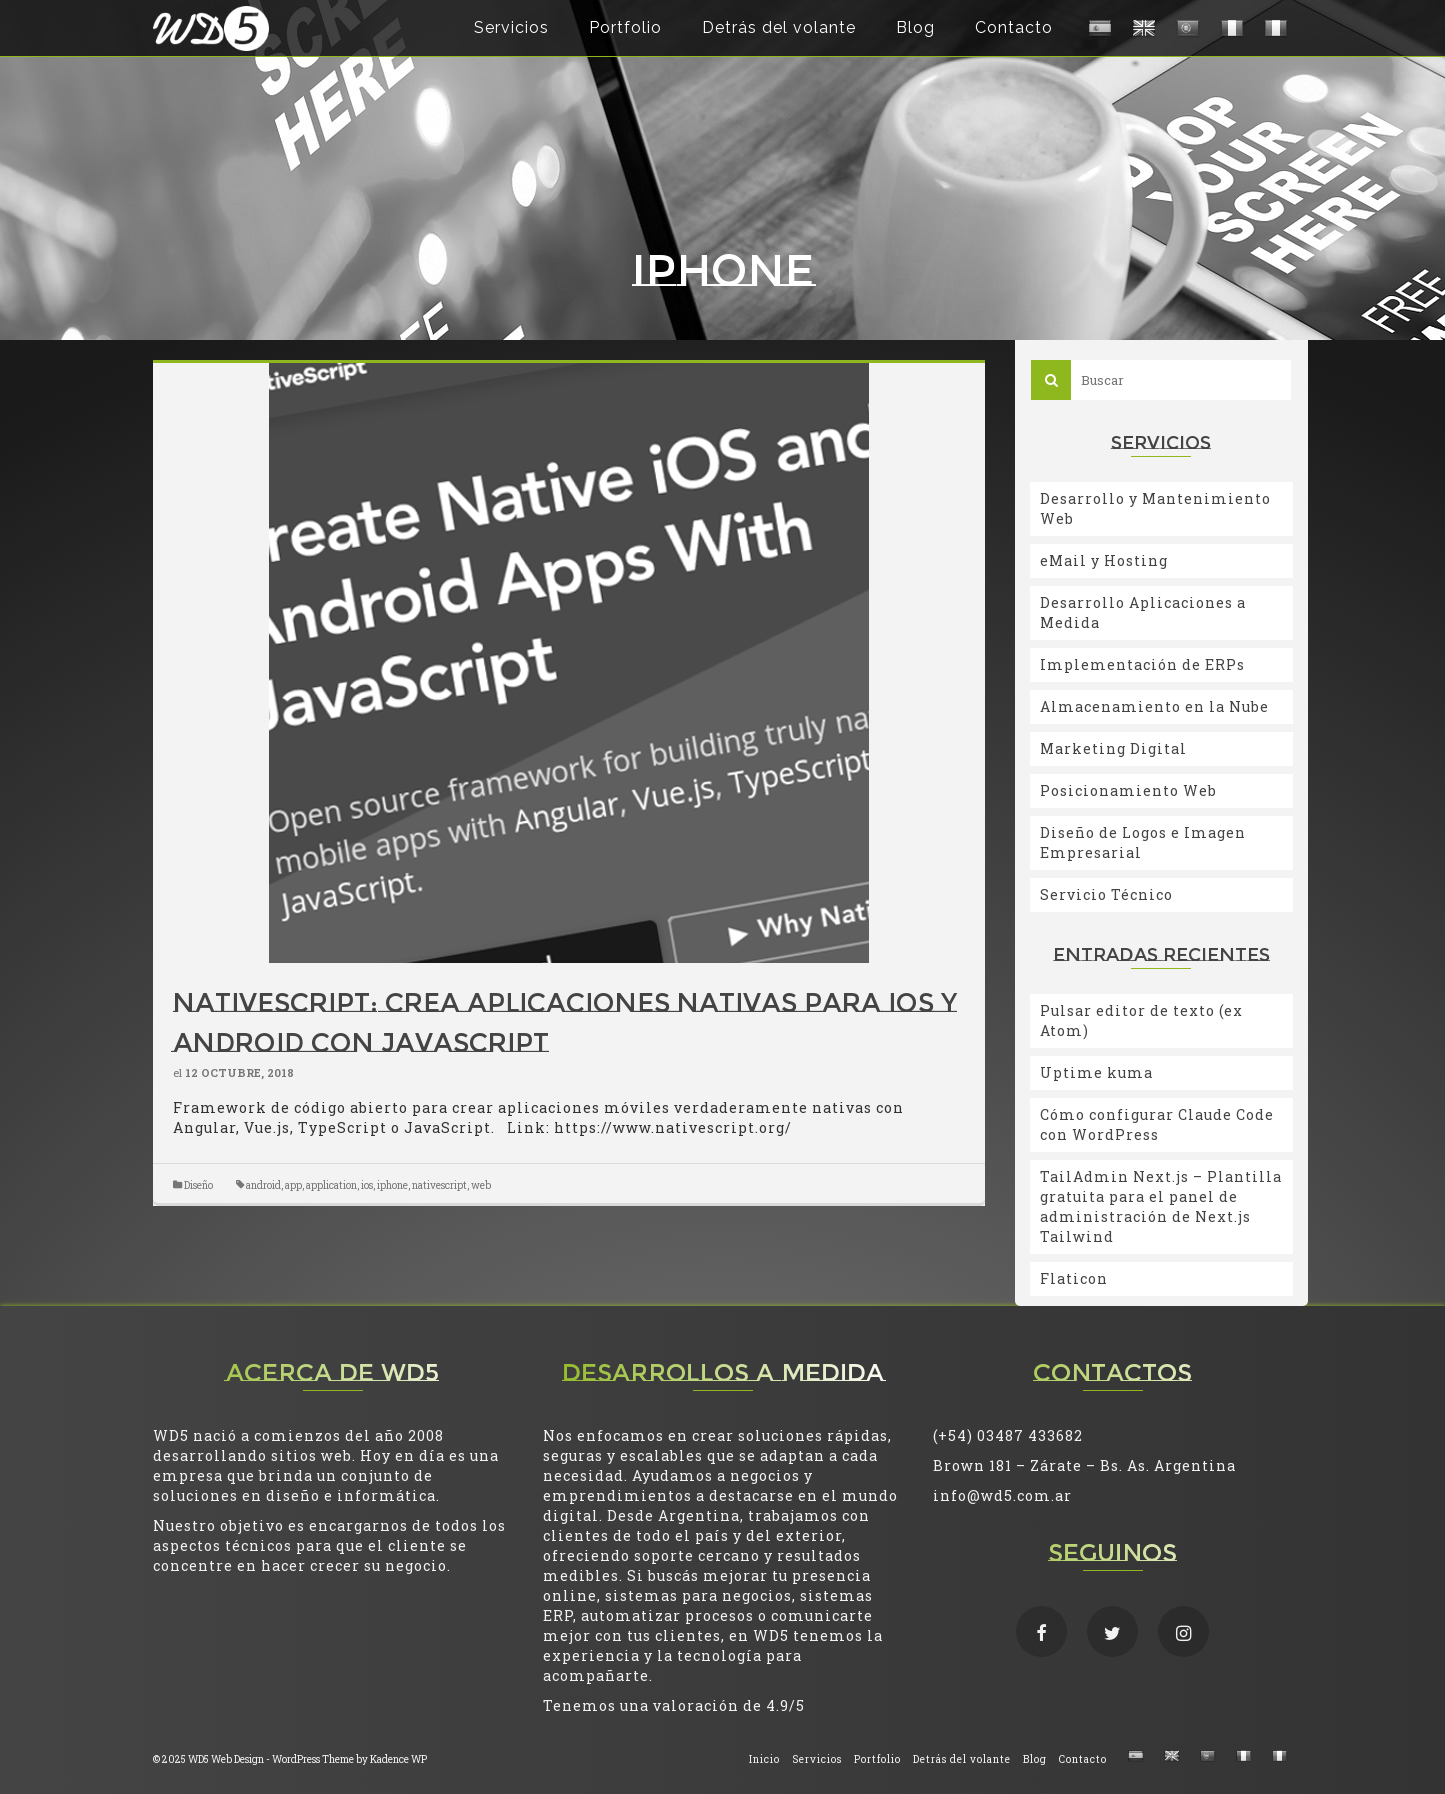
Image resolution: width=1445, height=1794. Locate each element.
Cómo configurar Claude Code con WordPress (1157, 1124)
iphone (392, 1185)
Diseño (198, 1185)
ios (367, 1185)
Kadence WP (398, 1759)
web (481, 1185)
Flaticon (1074, 1278)
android (263, 1185)
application (331, 1185)
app (293, 1185)
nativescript (439, 1185)
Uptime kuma (1096, 1072)
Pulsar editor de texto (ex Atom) (1141, 1020)
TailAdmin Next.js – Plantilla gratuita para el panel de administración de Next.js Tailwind (1161, 1206)
